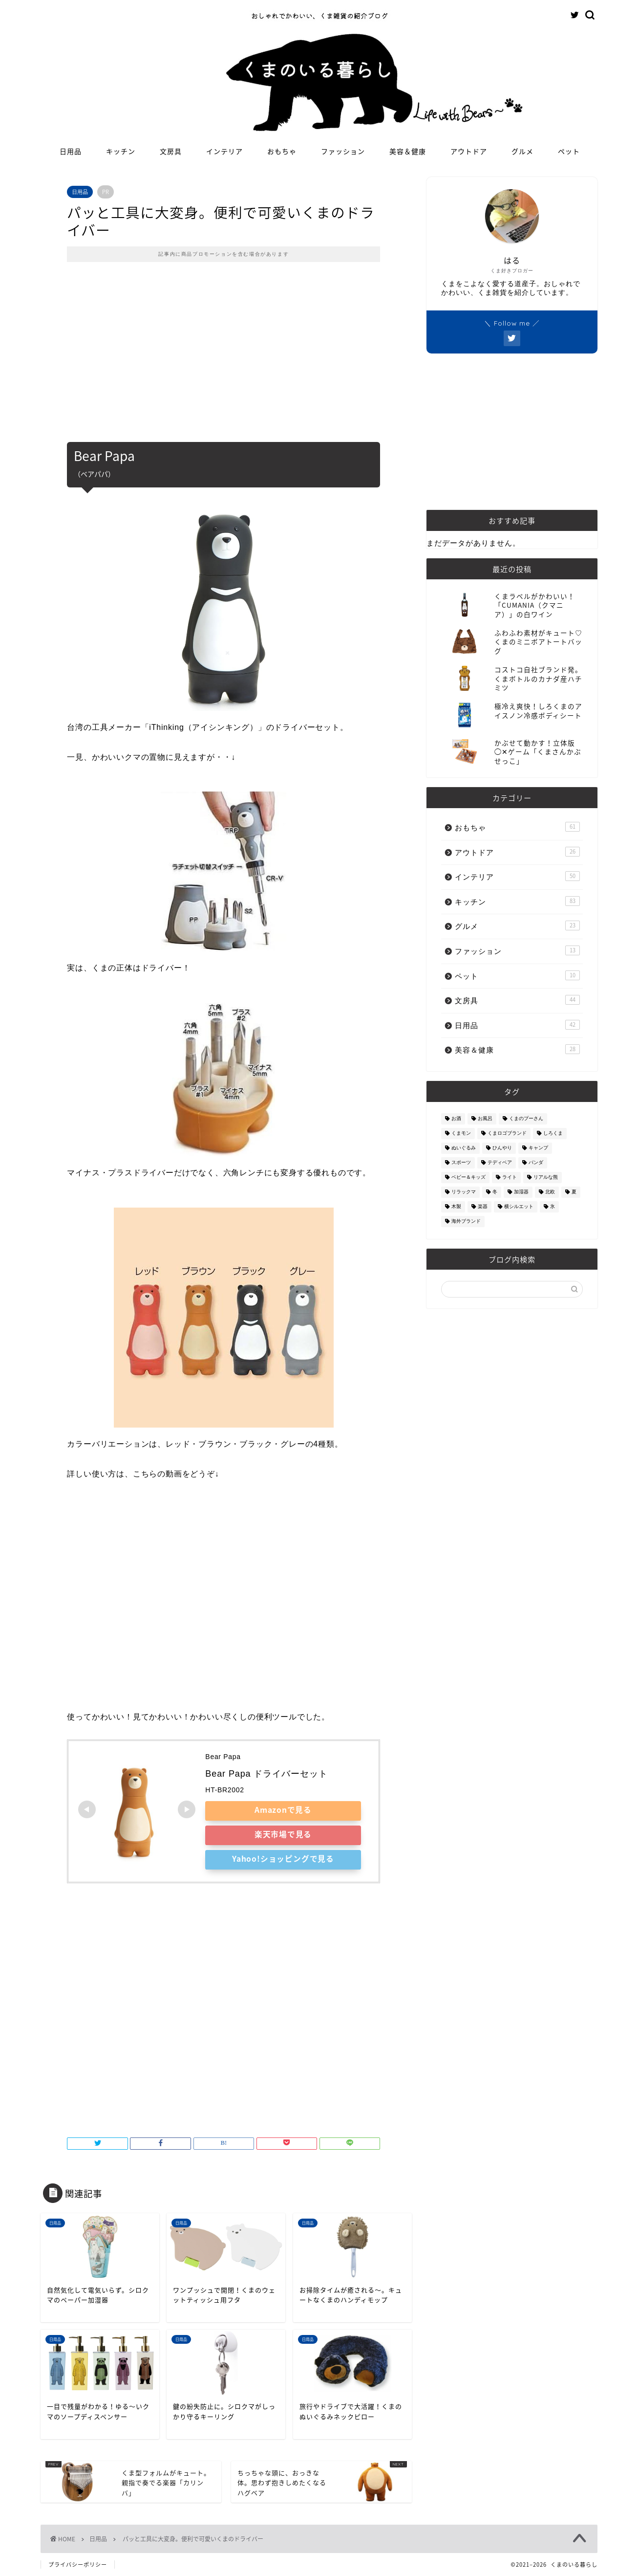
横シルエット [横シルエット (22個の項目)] (518, 1207)
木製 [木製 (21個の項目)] (456, 1207)
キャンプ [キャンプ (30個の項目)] (538, 1148)
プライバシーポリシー (77, 2564)
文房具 (171, 151)
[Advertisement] (223, 358)
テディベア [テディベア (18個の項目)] (500, 1163)
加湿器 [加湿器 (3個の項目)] (521, 1192)
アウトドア (468, 151)
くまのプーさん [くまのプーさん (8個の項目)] (526, 1119)
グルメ (522, 151)
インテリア (224, 151)
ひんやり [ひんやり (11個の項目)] (502, 1148)
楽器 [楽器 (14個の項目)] (483, 1207)
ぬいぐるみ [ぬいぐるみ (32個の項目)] (463, 1148)
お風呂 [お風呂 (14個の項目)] (485, 1119)
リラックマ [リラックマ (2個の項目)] (463, 1192)
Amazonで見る (283, 1809)
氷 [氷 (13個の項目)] (552, 1207)
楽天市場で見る (283, 1834)
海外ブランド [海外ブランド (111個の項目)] (466, 1221)
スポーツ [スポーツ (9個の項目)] (461, 1163)
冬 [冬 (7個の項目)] (494, 1192)
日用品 (71, 151)
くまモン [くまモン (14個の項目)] (461, 1133)
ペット (569, 151)
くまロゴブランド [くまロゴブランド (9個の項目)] (507, 1133)
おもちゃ (282, 151)
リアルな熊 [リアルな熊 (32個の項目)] (545, 1177)
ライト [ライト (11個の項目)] (509, 1177)
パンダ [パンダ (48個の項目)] (536, 1163)
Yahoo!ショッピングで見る (283, 1858)
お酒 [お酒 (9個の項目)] (456, 1119)
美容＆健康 (407, 151)
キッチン (120, 151)
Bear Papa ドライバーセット (266, 1774)
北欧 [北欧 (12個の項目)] (550, 1192)
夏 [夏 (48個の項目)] (574, 1192)
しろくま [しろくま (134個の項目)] (553, 1133)
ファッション (343, 151)
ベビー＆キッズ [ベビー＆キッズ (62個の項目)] (468, 1177)
